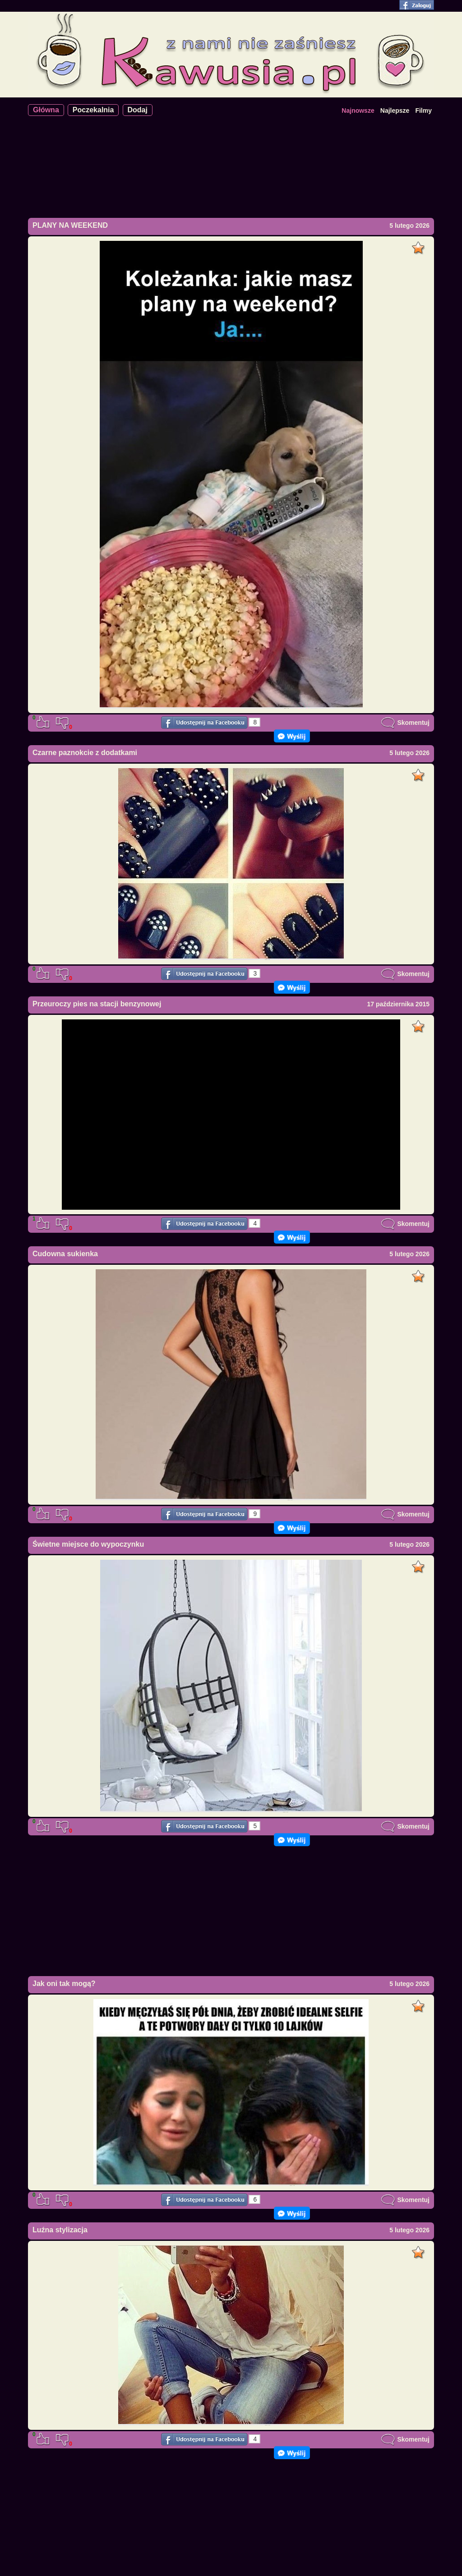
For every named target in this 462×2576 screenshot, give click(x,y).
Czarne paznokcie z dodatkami (84, 752)
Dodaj (138, 110)
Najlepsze (395, 110)
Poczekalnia (93, 110)
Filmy (423, 110)
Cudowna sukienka (65, 1254)
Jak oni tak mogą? (64, 1983)
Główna (46, 110)
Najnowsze (358, 110)
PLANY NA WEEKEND (70, 225)
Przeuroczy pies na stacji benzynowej (96, 1004)
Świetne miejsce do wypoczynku (88, 1544)
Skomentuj (405, 722)
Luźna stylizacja (60, 2230)
